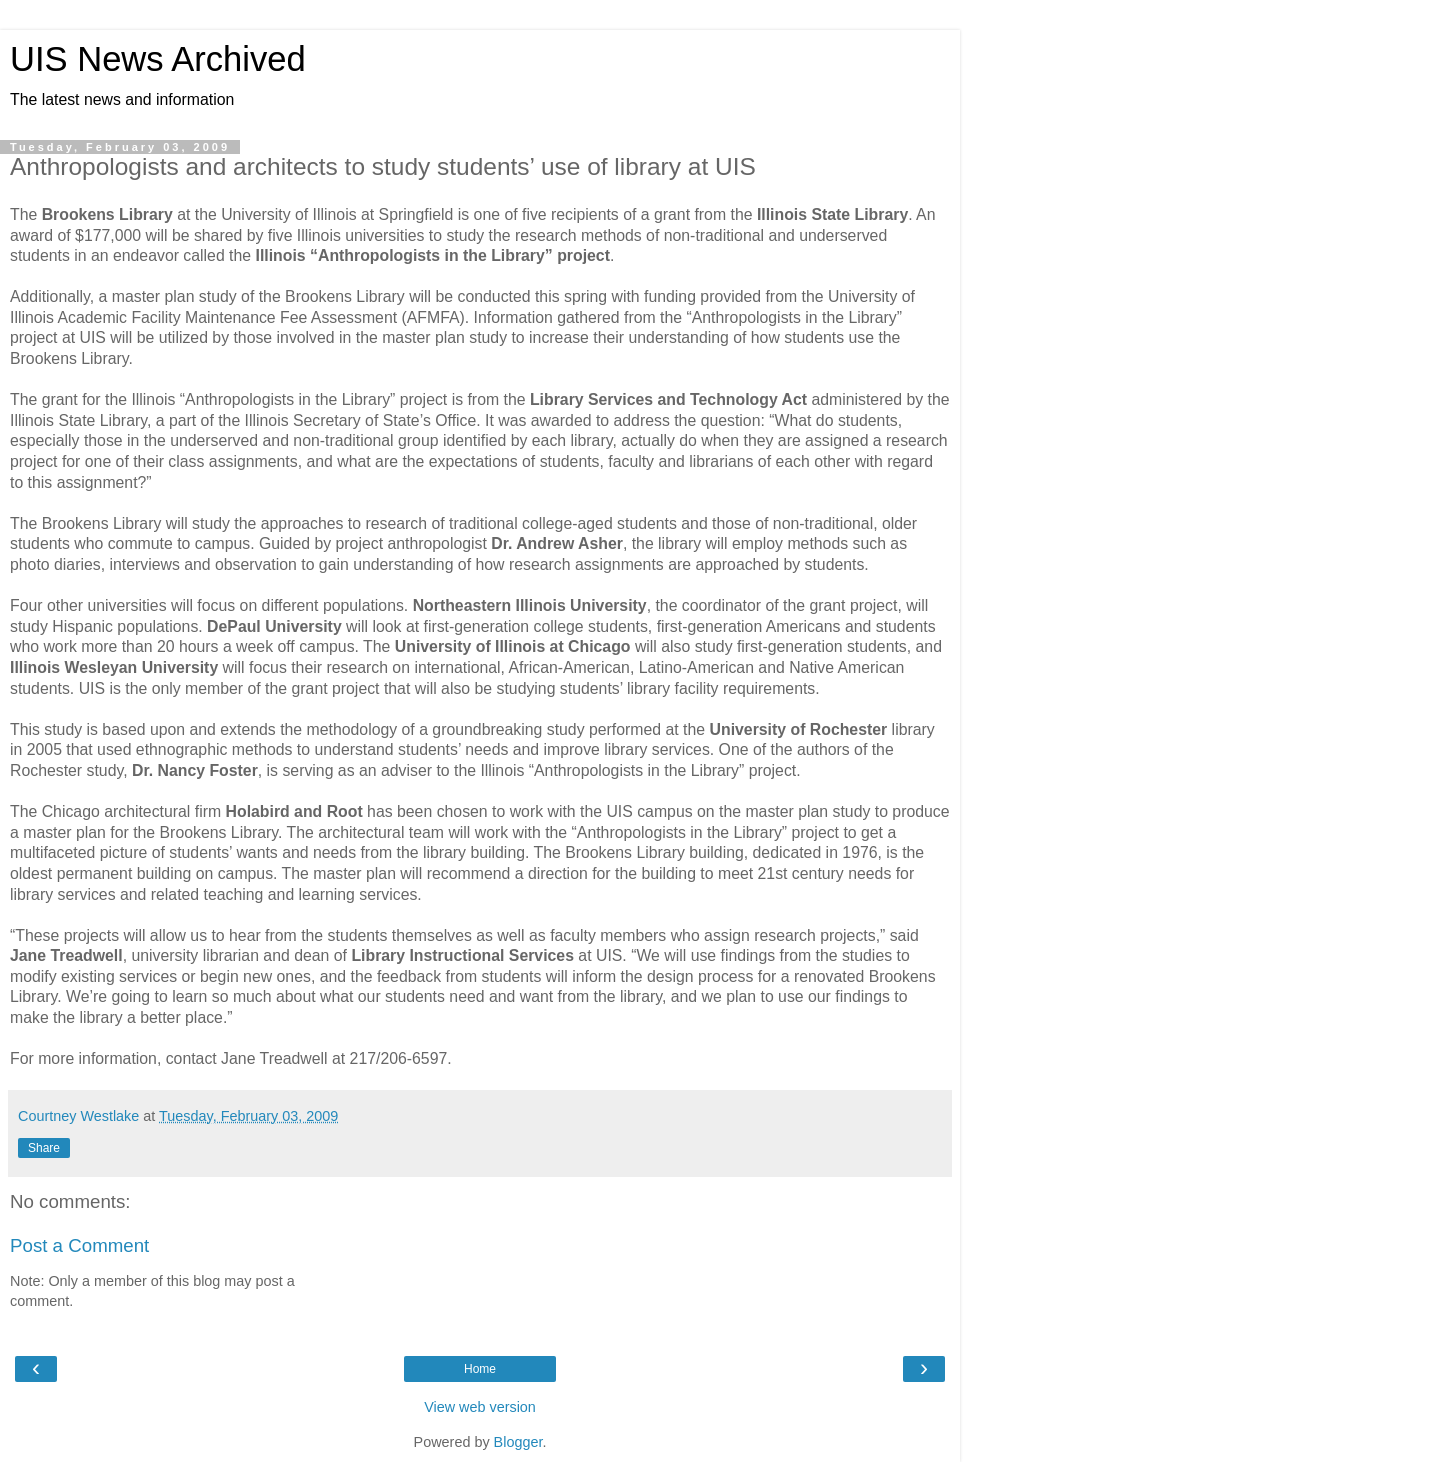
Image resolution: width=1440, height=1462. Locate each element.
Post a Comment (79, 1245)
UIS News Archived (158, 59)
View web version (480, 1407)
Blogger (518, 1442)
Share (44, 1148)
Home (480, 1369)
